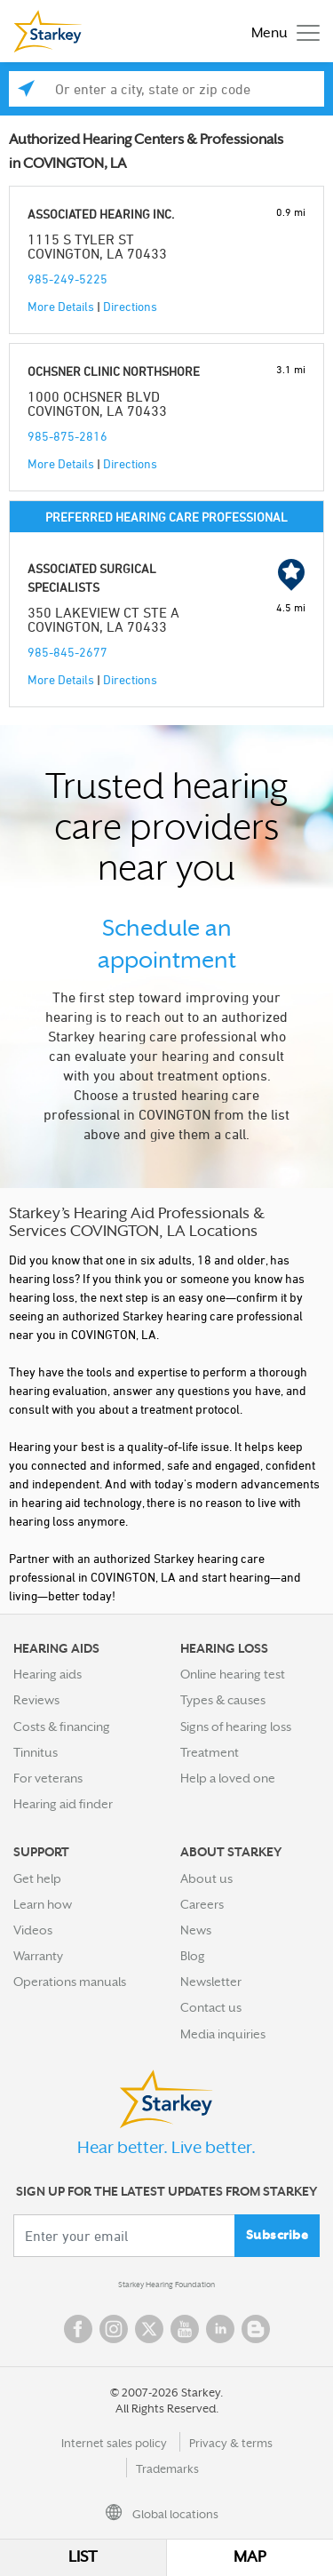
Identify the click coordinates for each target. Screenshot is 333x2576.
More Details (61, 306)
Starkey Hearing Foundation (166, 2284)
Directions (130, 306)
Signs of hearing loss (235, 1726)
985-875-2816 (67, 435)
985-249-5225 (67, 278)
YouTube (184, 2329)
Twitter (149, 2329)
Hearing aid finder (63, 1804)
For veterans (48, 1778)
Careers (202, 1904)
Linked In (220, 2329)
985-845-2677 (67, 651)
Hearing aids (47, 1674)
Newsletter (211, 1981)
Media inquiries (223, 2034)
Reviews (36, 1700)
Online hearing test (232, 1674)
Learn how (42, 1904)
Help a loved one (227, 1778)
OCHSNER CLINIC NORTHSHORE (114, 371)
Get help (37, 1878)
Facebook (78, 2329)
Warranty (38, 1956)
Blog (192, 1956)
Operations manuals (69, 1981)
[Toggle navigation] (281, 31)
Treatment (209, 1752)
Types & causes (223, 1700)
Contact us (211, 2007)
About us (206, 1878)
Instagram (113, 2329)
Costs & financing (61, 1726)
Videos (32, 1930)
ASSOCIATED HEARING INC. (101, 213)
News (195, 1930)
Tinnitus (35, 1752)
